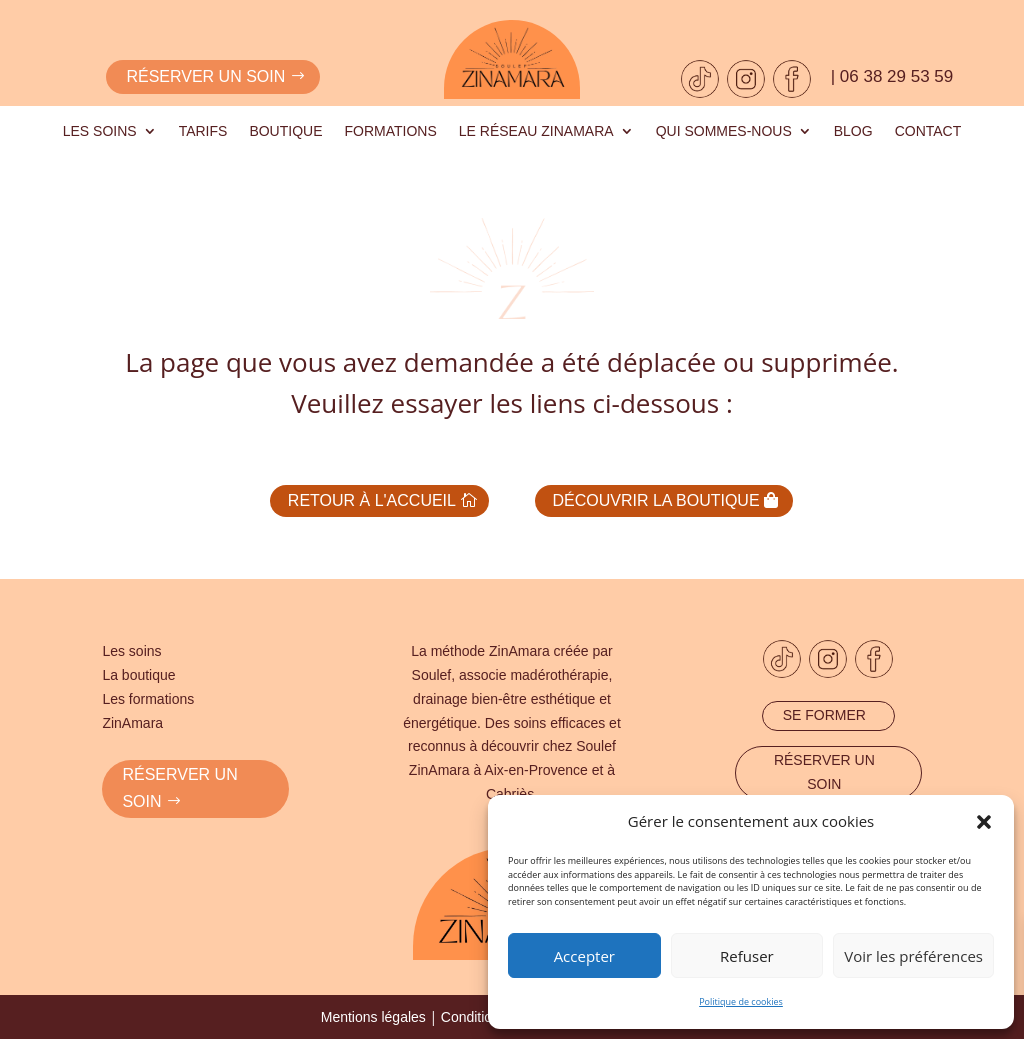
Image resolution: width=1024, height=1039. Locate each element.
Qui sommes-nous (724, 131)
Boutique (285, 131)
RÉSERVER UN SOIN (179, 787)
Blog (853, 131)
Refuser (747, 956)
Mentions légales (373, 1016)
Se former (824, 713)
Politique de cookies (741, 1001)
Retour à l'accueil (369, 499)
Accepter (584, 956)
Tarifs (203, 131)
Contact (928, 131)
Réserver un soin (205, 76)
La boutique (138, 673)
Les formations (148, 697)
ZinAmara (132, 721)
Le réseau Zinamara (536, 131)
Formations (391, 131)
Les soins (100, 131)
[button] (984, 822)
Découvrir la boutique (658, 499)
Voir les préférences (913, 956)
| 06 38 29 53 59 (892, 76)
